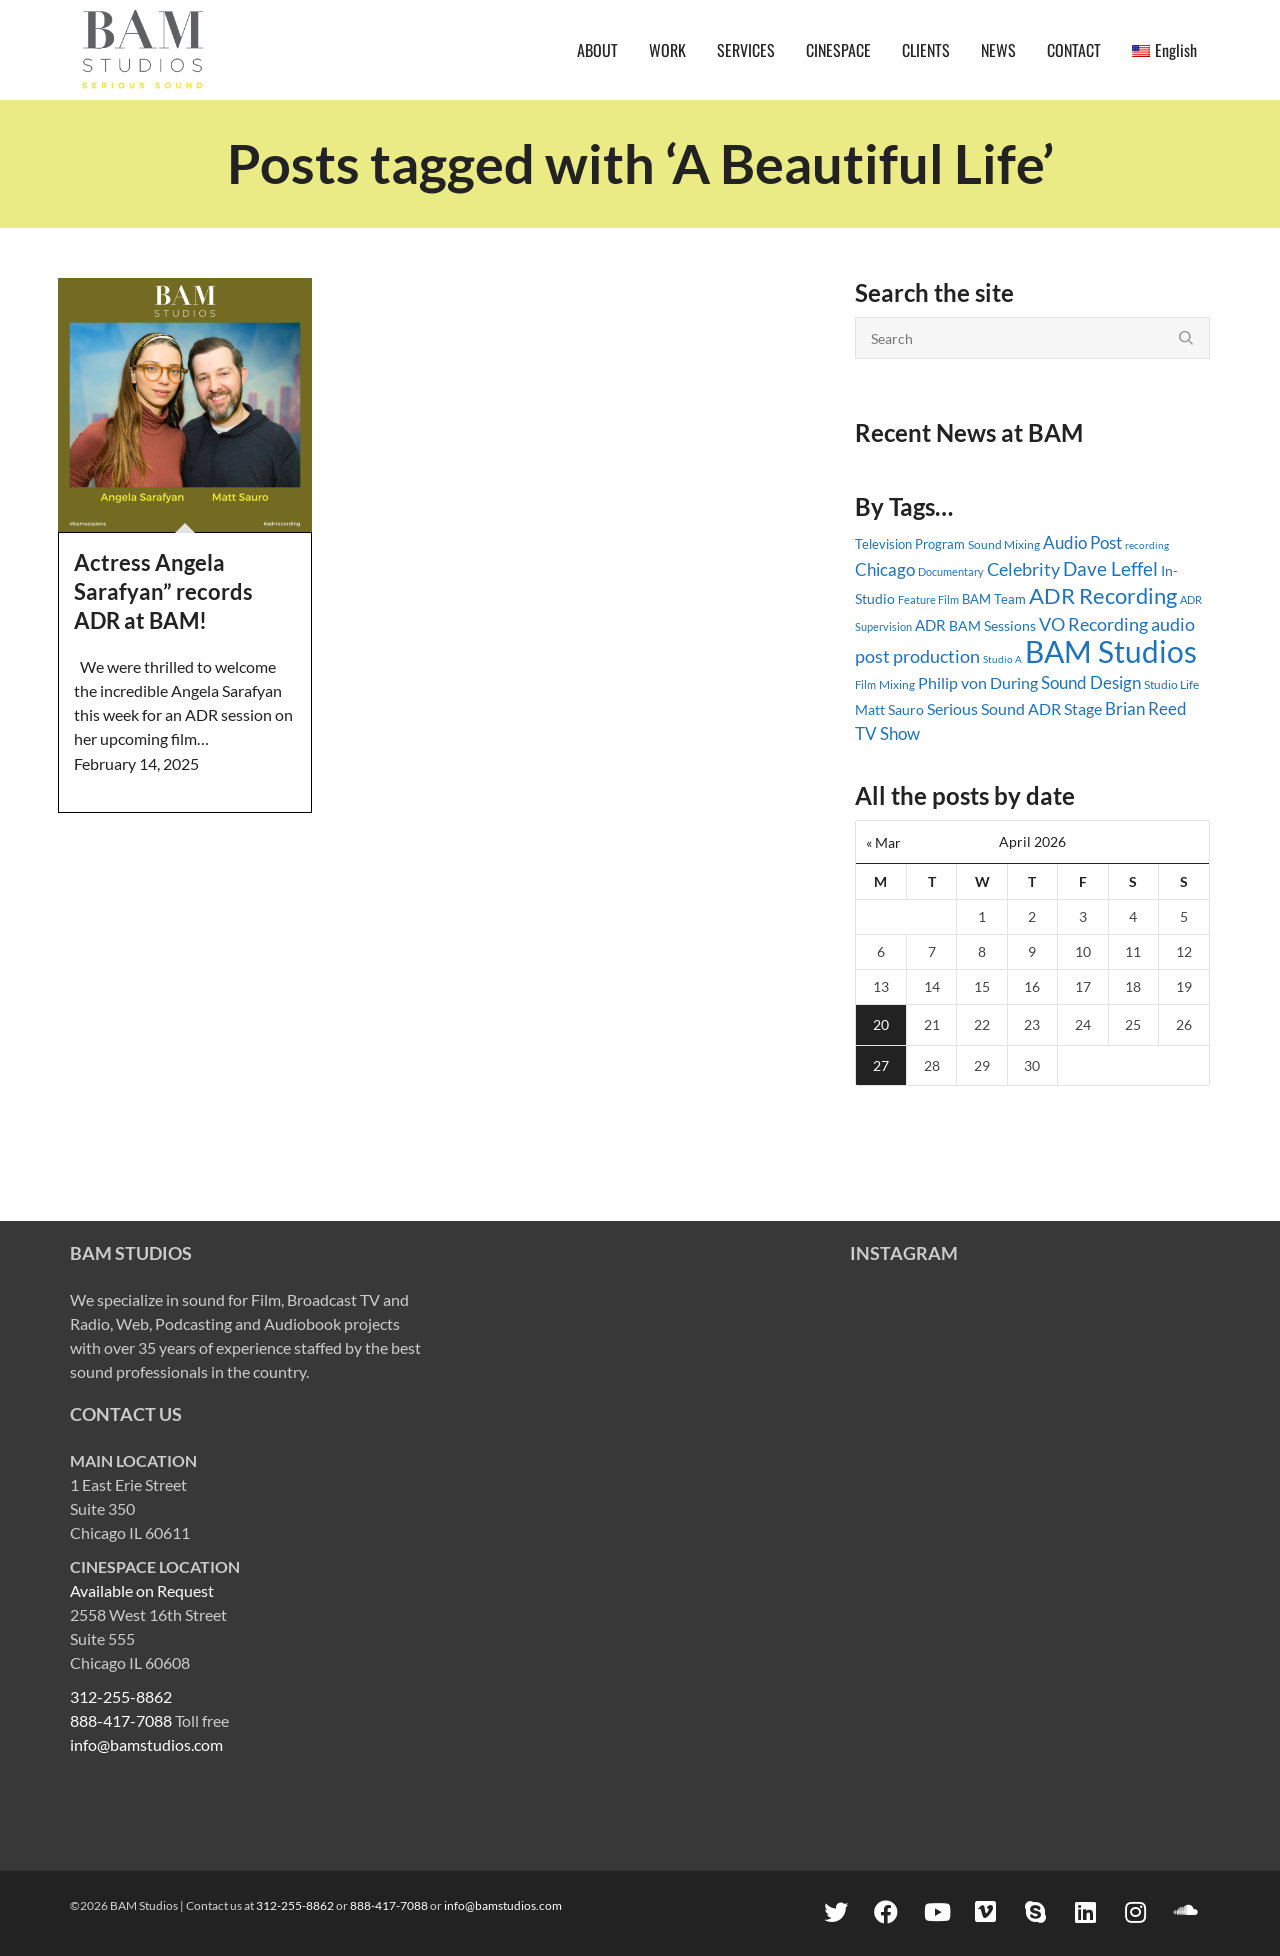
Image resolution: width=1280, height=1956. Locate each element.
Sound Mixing (1004, 544)
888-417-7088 (121, 1720)
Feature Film (928, 599)
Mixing (897, 684)
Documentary (951, 571)
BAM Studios (1111, 651)
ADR (930, 625)
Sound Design (1091, 682)
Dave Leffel (1110, 568)
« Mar (883, 842)
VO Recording (1093, 624)
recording (1147, 545)
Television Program (910, 544)
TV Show (887, 733)
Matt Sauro (889, 709)
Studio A (1002, 659)
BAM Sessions (992, 626)
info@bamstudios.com (146, 1744)
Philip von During (978, 682)
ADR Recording (1103, 595)
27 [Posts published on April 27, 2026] (881, 1065)
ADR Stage (1065, 708)
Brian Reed (1146, 708)
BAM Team (994, 599)
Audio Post (1082, 542)
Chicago (885, 569)
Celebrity (1023, 569)
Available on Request (142, 1590)
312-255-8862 (121, 1696)
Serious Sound (976, 708)
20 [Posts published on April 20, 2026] (881, 1024)
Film (865, 685)
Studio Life (1171, 684)
